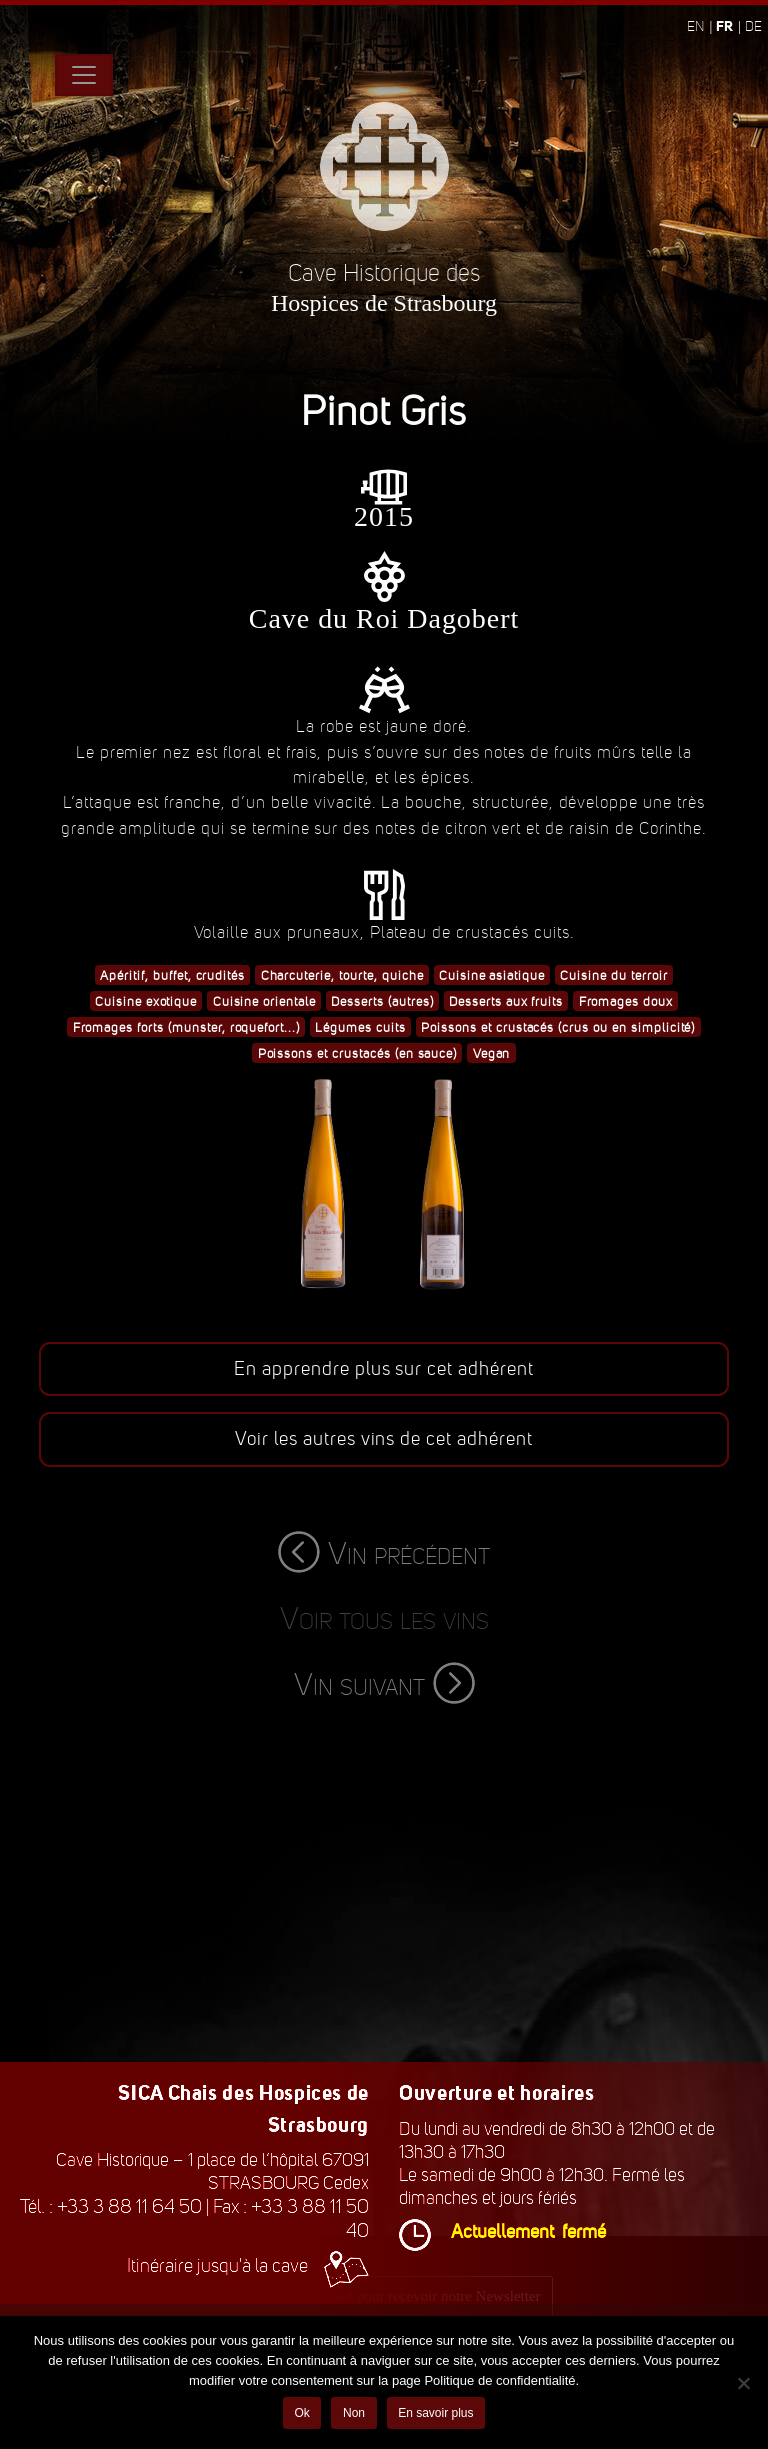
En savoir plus (435, 2413)
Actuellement (502, 2231)
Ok (301, 2413)
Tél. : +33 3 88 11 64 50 (111, 2206)
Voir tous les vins (384, 1618)
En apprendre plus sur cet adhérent (384, 1369)
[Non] (743, 2383)
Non (354, 2413)
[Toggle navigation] (84, 75)
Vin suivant (384, 1684)
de (753, 26)
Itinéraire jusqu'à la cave (248, 2265)
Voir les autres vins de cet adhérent (384, 1439)
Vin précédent (384, 1553)
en (695, 26)
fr (724, 26)
